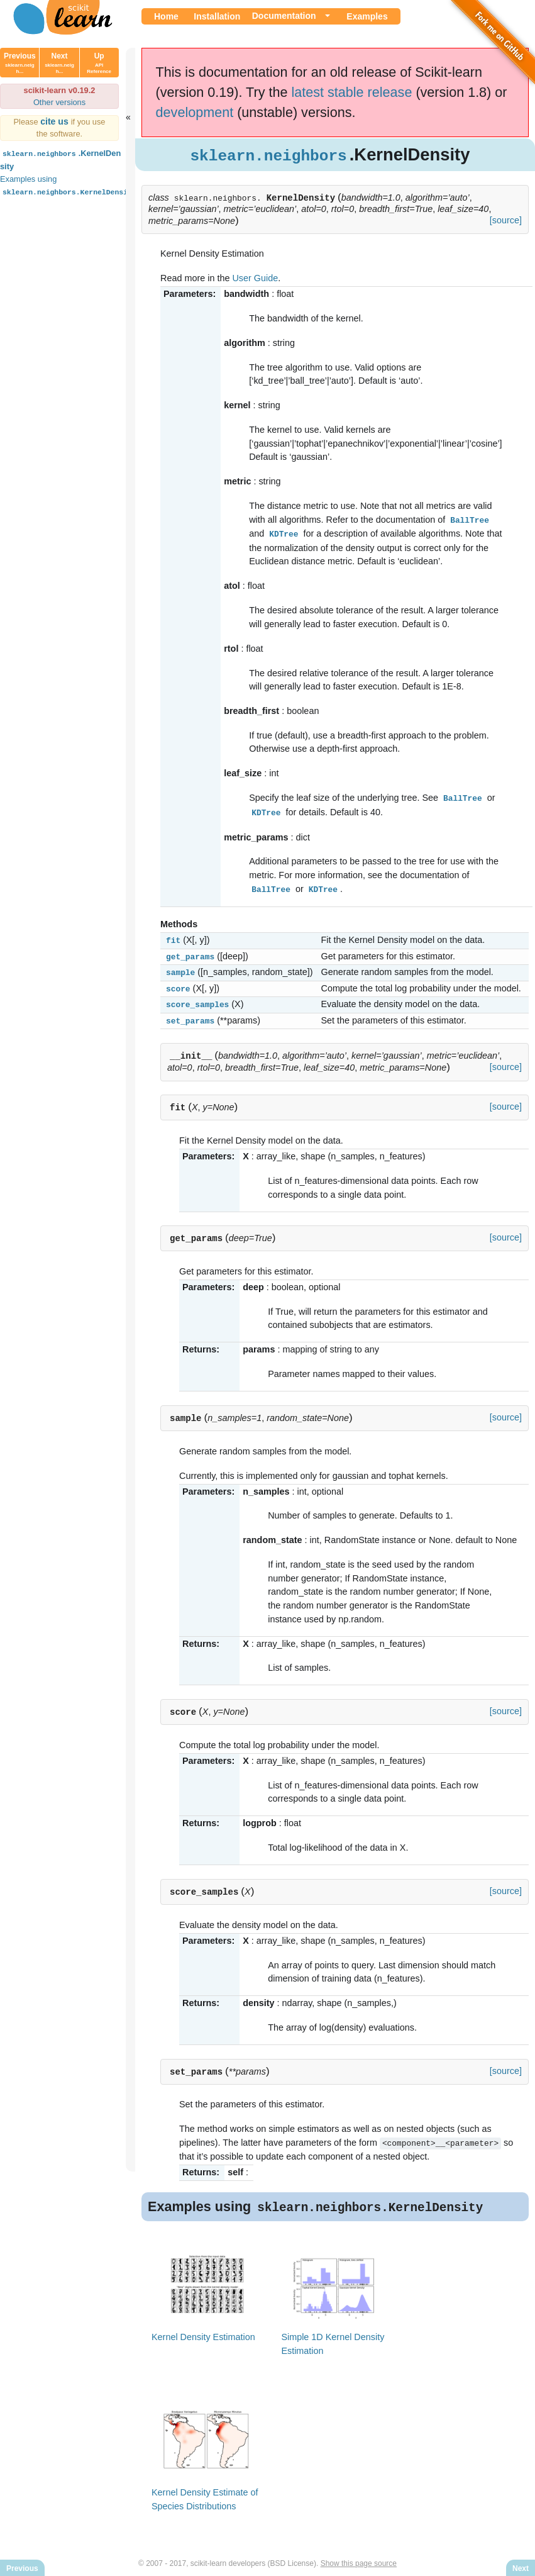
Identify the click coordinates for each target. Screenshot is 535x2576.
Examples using (69, 185)
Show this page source (359, 2555)
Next (59, 63)
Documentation (284, 16)
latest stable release (351, 92)
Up (99, 63)
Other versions (59, 102)
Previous (20, 63)
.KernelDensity (60, 158)
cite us (55, 121)
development (195, 112)
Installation (217, 16)
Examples (366, 16)
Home (166, 16)
